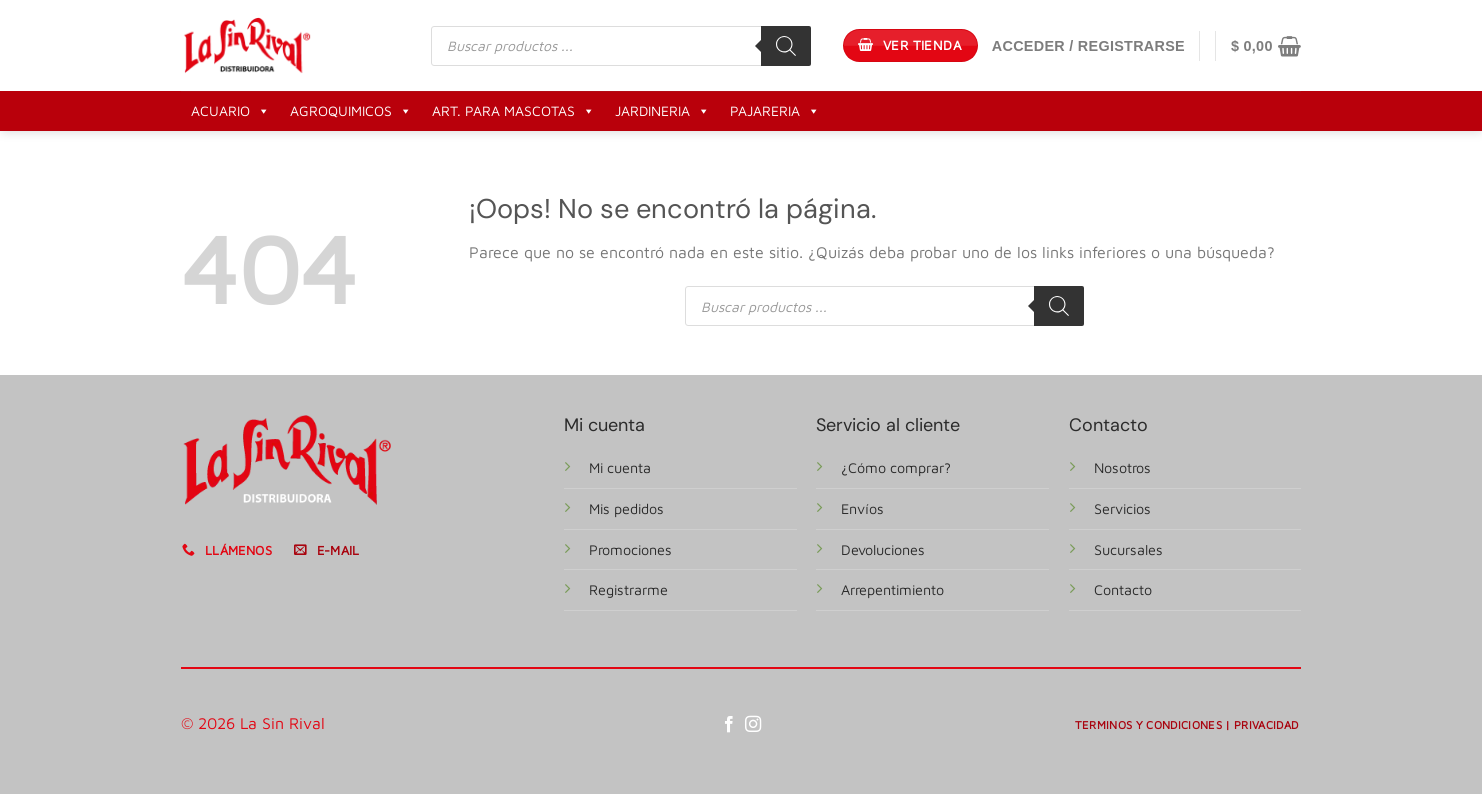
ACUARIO (230, 111)
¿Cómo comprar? (896, 467)
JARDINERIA (662, 111)
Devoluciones (883, 549)
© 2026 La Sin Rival (253, 723)
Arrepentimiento (892, 589)
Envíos (862, 508)
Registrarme (628, 589)
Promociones (630, 549)
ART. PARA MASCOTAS (513, 111)
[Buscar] (786, 46)
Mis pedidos (626, 508)
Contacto (1123, 589)
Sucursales (1128, 549)
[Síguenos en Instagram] (753, 725)
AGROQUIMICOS (351, 111)
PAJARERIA (775, 111)
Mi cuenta (620, 467)
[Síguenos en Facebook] (729, 725)
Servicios (1122, 508)
